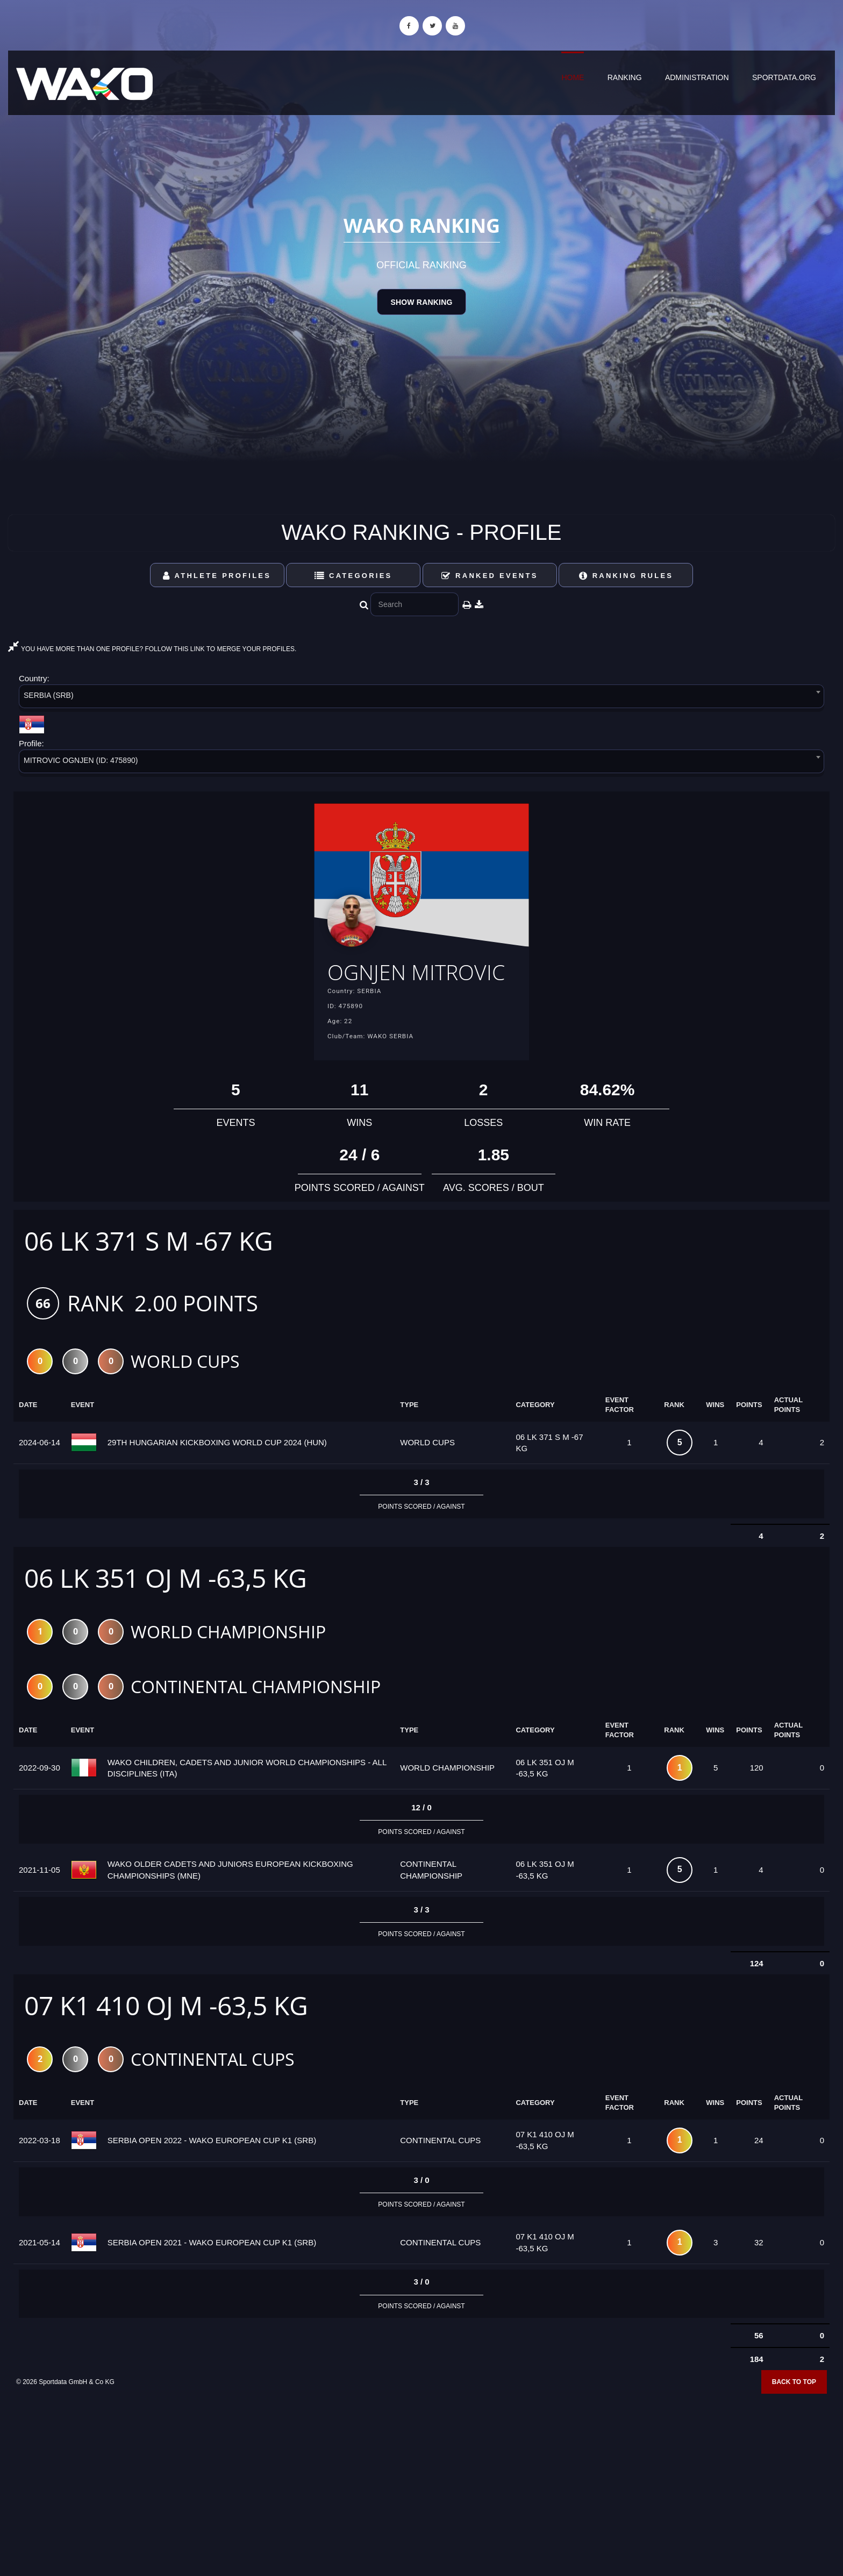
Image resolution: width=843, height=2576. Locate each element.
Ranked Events (489, 576)
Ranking (625, 77)
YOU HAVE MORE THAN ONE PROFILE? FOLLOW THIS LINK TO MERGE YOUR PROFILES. (152, 649)
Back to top (794, 2416)
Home (572, 77)
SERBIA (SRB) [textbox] (49, 695)
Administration (697, 77)
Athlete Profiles (217, 576)
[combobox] (421, 698)
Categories (353, 576)
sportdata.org (784, 77)
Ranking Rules (626, 576)
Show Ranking (421, 302)
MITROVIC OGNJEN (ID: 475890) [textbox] (81, 760)
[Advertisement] (421, 2498)
